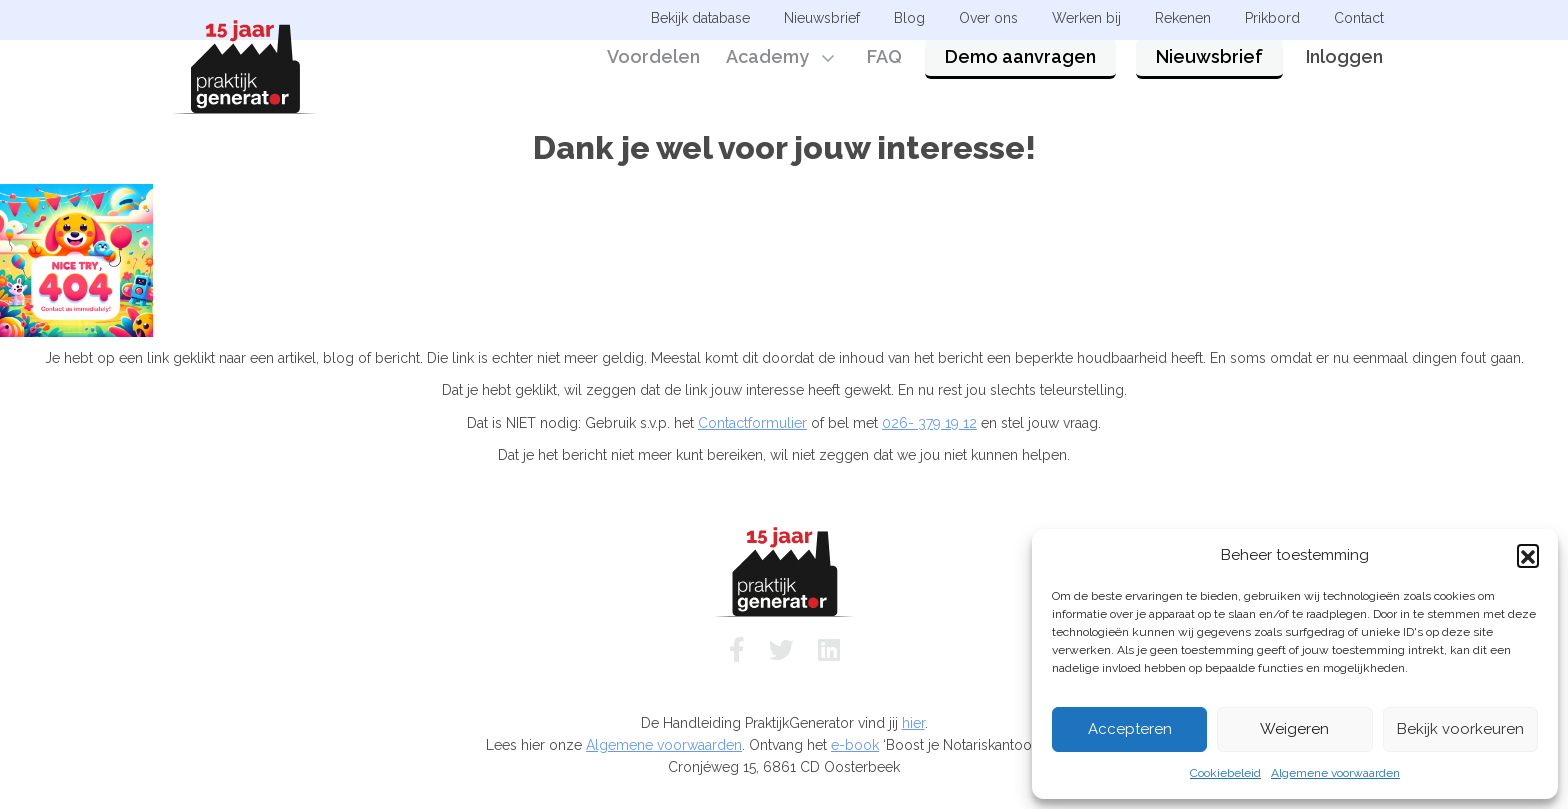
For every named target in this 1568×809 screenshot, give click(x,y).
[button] (1528, 555)
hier (913, 723)
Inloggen (1344, 72)
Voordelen (653, 72)
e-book (855, 745)
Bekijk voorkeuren (1460, 729)
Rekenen (1183, 18)
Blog (909, 18)
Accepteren (1130, 729)
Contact (1359, 18)
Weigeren (1294, 729)
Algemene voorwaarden (1335, 773)
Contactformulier (752, 423)
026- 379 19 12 (929, 423)
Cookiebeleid (1225, 773)
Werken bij (1086, 18)
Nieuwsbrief (1209, 72)
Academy (767, 72)
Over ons (988, 18)
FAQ (884, 72)
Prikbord (1272, 18)
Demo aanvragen (1020, 72)
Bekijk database (700, 18)
